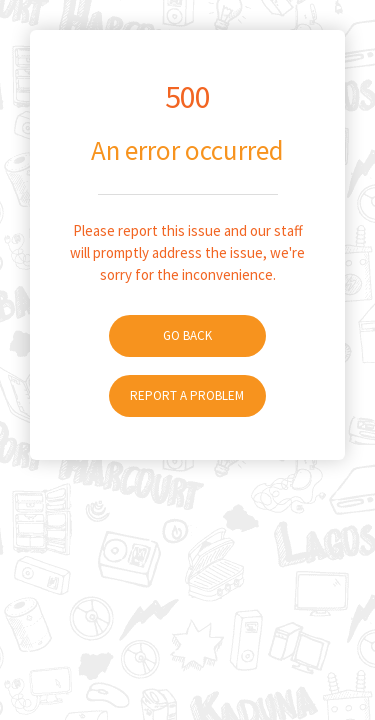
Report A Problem (187, 395)
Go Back (187, 335)
